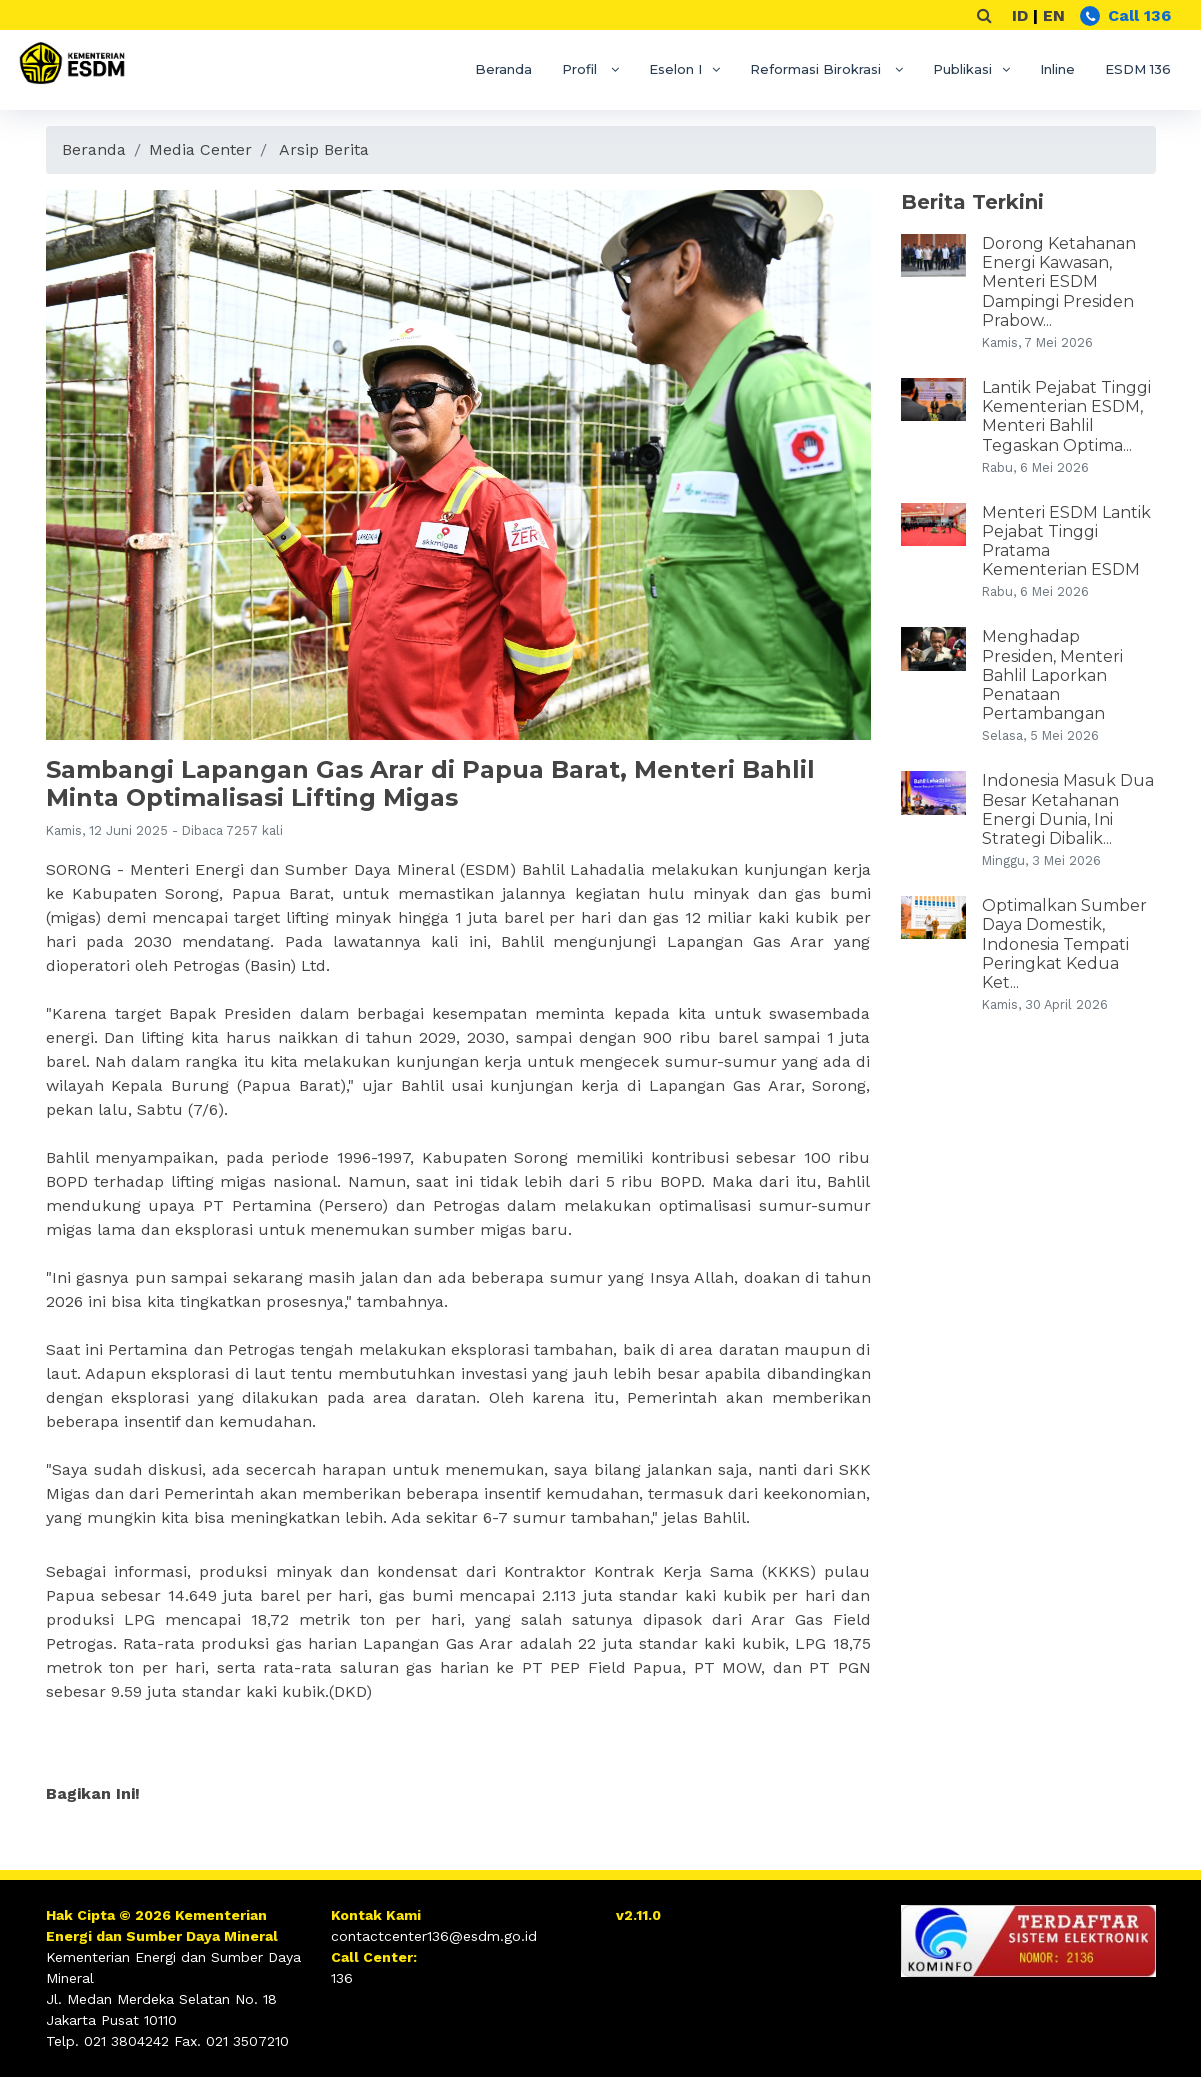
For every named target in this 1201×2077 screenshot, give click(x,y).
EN (1054, 15)
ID (1020, 15)
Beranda (503, 69)
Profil (581, 69)
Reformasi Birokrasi (817, 69)
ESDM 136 (1138, 69)
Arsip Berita (324, 149)
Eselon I (675, 69)
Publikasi (962, 69)
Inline (1057, 69)
